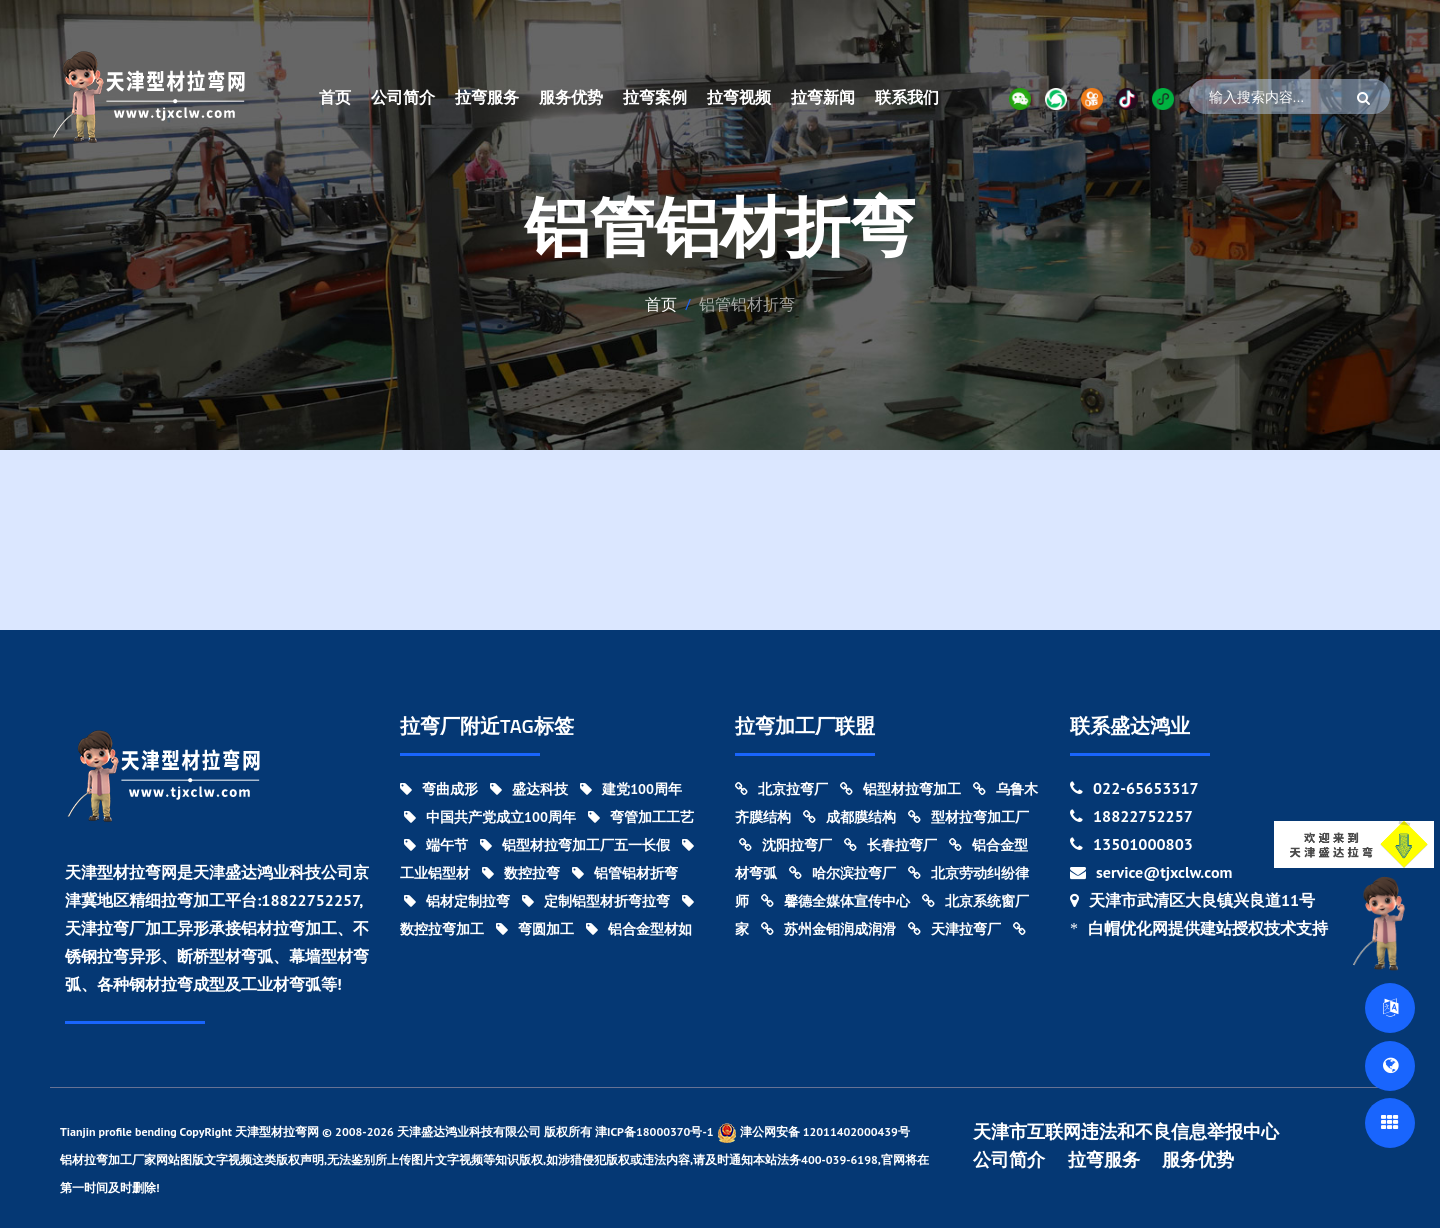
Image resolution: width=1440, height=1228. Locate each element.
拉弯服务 (487, 97)
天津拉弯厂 (954, 929)
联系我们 (907, 97)
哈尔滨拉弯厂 (842, 873)
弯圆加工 (535, 929)
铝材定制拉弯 (457, 901)
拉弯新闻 (823, 97)
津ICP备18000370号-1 (654, 1131)
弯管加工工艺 (641, 817)
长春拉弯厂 (890, 845)
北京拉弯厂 (781, 789)
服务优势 (571, 97)
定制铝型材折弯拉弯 (596, 901)
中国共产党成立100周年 (490, 817)
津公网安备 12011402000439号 (813, 1132)
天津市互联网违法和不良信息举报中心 (1126, 1132)
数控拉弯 (521, 873)
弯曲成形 (439, 789)
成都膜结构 (849, 817)
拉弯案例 (655, 97)
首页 (335, 97)
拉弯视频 (739, 97)
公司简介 (403, 97)
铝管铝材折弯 (625, 873)
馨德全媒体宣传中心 (835, 901)
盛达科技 (529, 789)
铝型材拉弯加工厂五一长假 (575, 845)
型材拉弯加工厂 (968, 817)
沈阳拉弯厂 (785, 845)
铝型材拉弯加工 (900, 789)
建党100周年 (631, 789)
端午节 (436, 845)
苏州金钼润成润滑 (828, 929)
